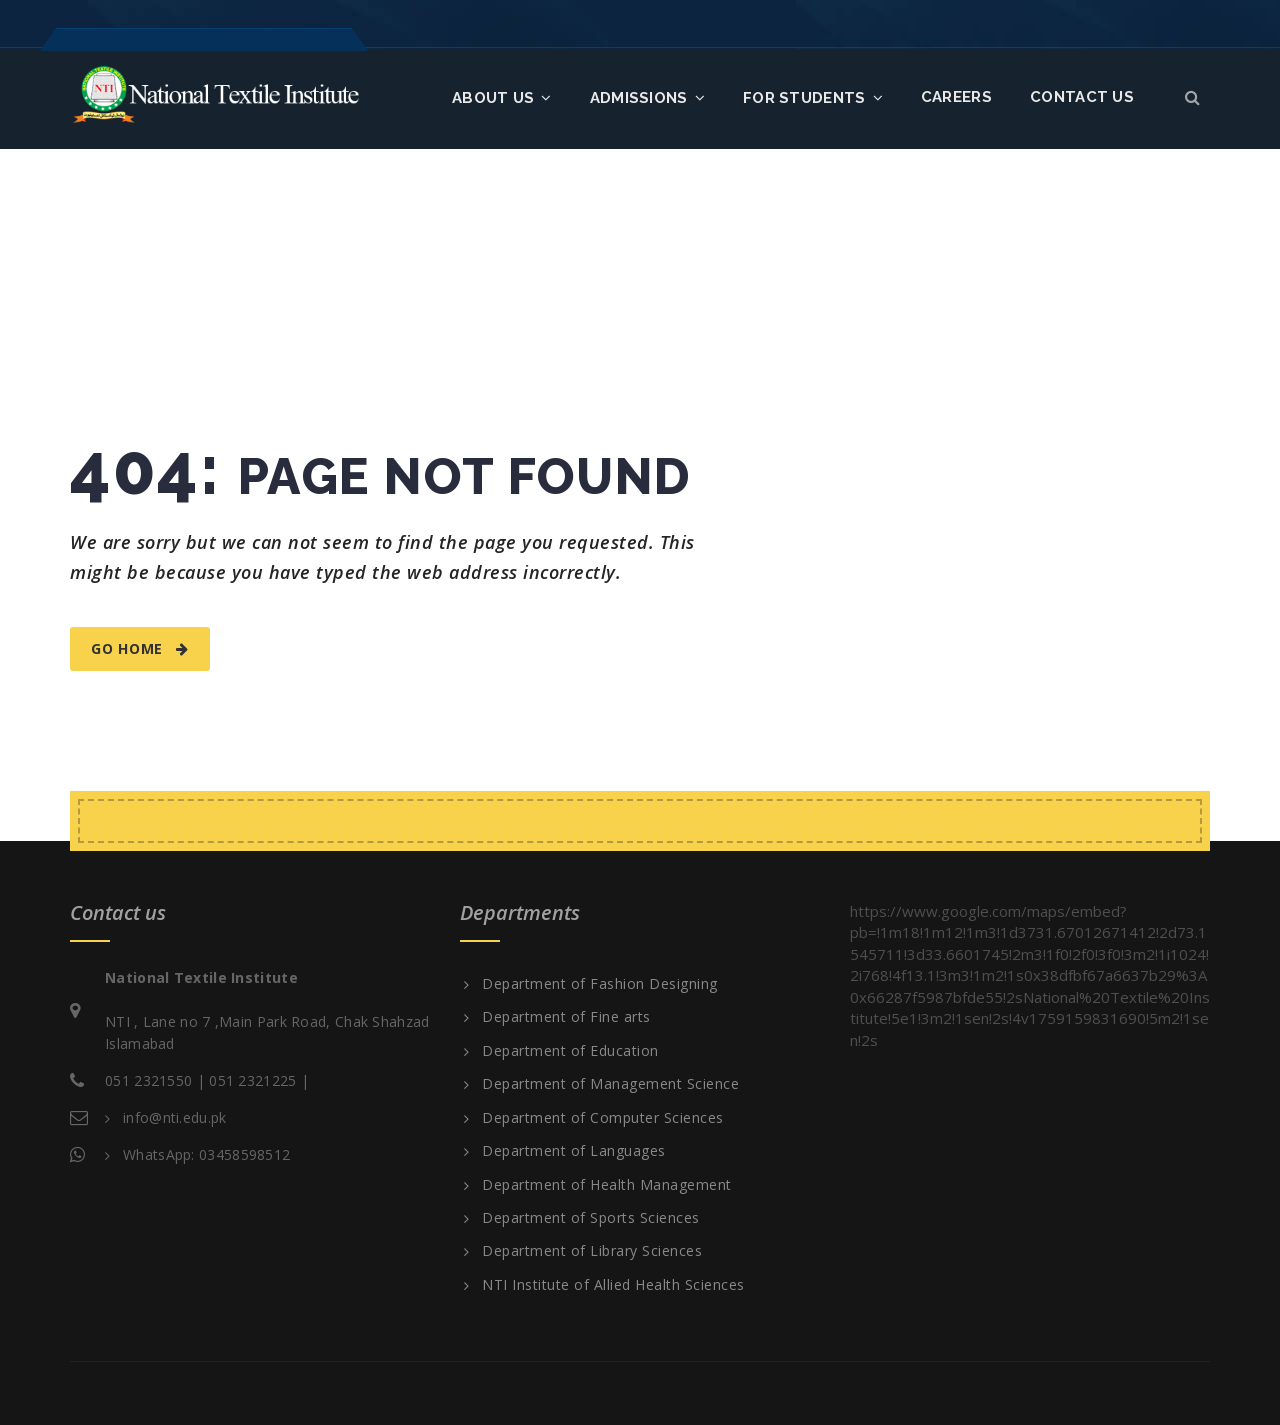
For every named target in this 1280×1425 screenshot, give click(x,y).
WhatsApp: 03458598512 (206, 1154)
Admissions (647, 98)
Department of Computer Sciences (603, 1118)
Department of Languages (574, 1151)
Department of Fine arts (566, 1017)
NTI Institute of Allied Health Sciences (613, 1285)
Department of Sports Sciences (591, 1218)
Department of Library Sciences (592, 1251)
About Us (502, 98)
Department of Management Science (610, 1084)
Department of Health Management (607, 1185)
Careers (956, 97)
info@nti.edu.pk (175, 1117)
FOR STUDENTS (813, 98)
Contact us (1082, 97)
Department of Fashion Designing (600, 984)
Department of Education (570, 1051)
